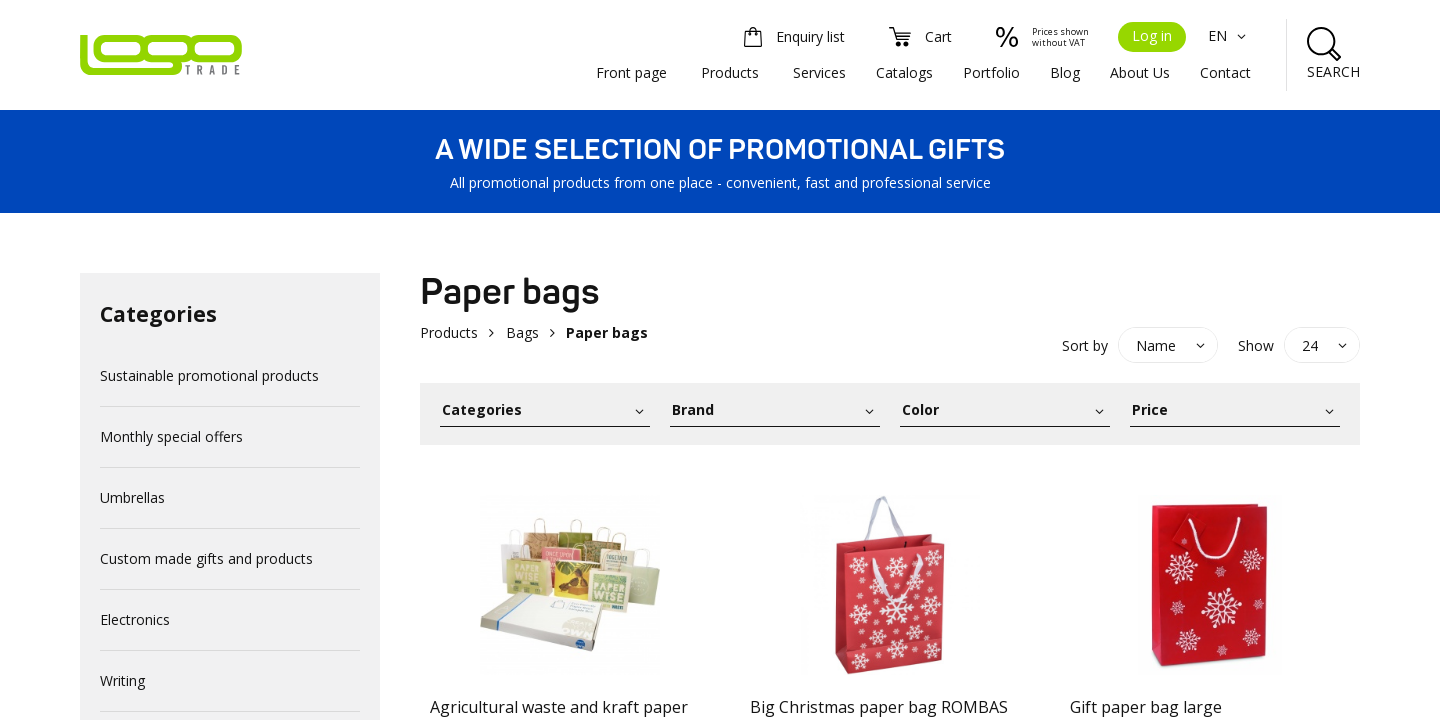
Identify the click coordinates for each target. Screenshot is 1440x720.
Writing (122, 680)
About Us (1140, 72)
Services (819, 72)
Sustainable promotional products (209, 375)
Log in (1152, 35)
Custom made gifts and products (206, 558)
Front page (631, 72)
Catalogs (904, 72)
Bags (522, 332)
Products (730, 72)
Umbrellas (132, 497)
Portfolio (991, 72)
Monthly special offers (171, 436)
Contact (1225, 72)
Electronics (135, 619)
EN (1229, 35)
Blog (1065, 72)
